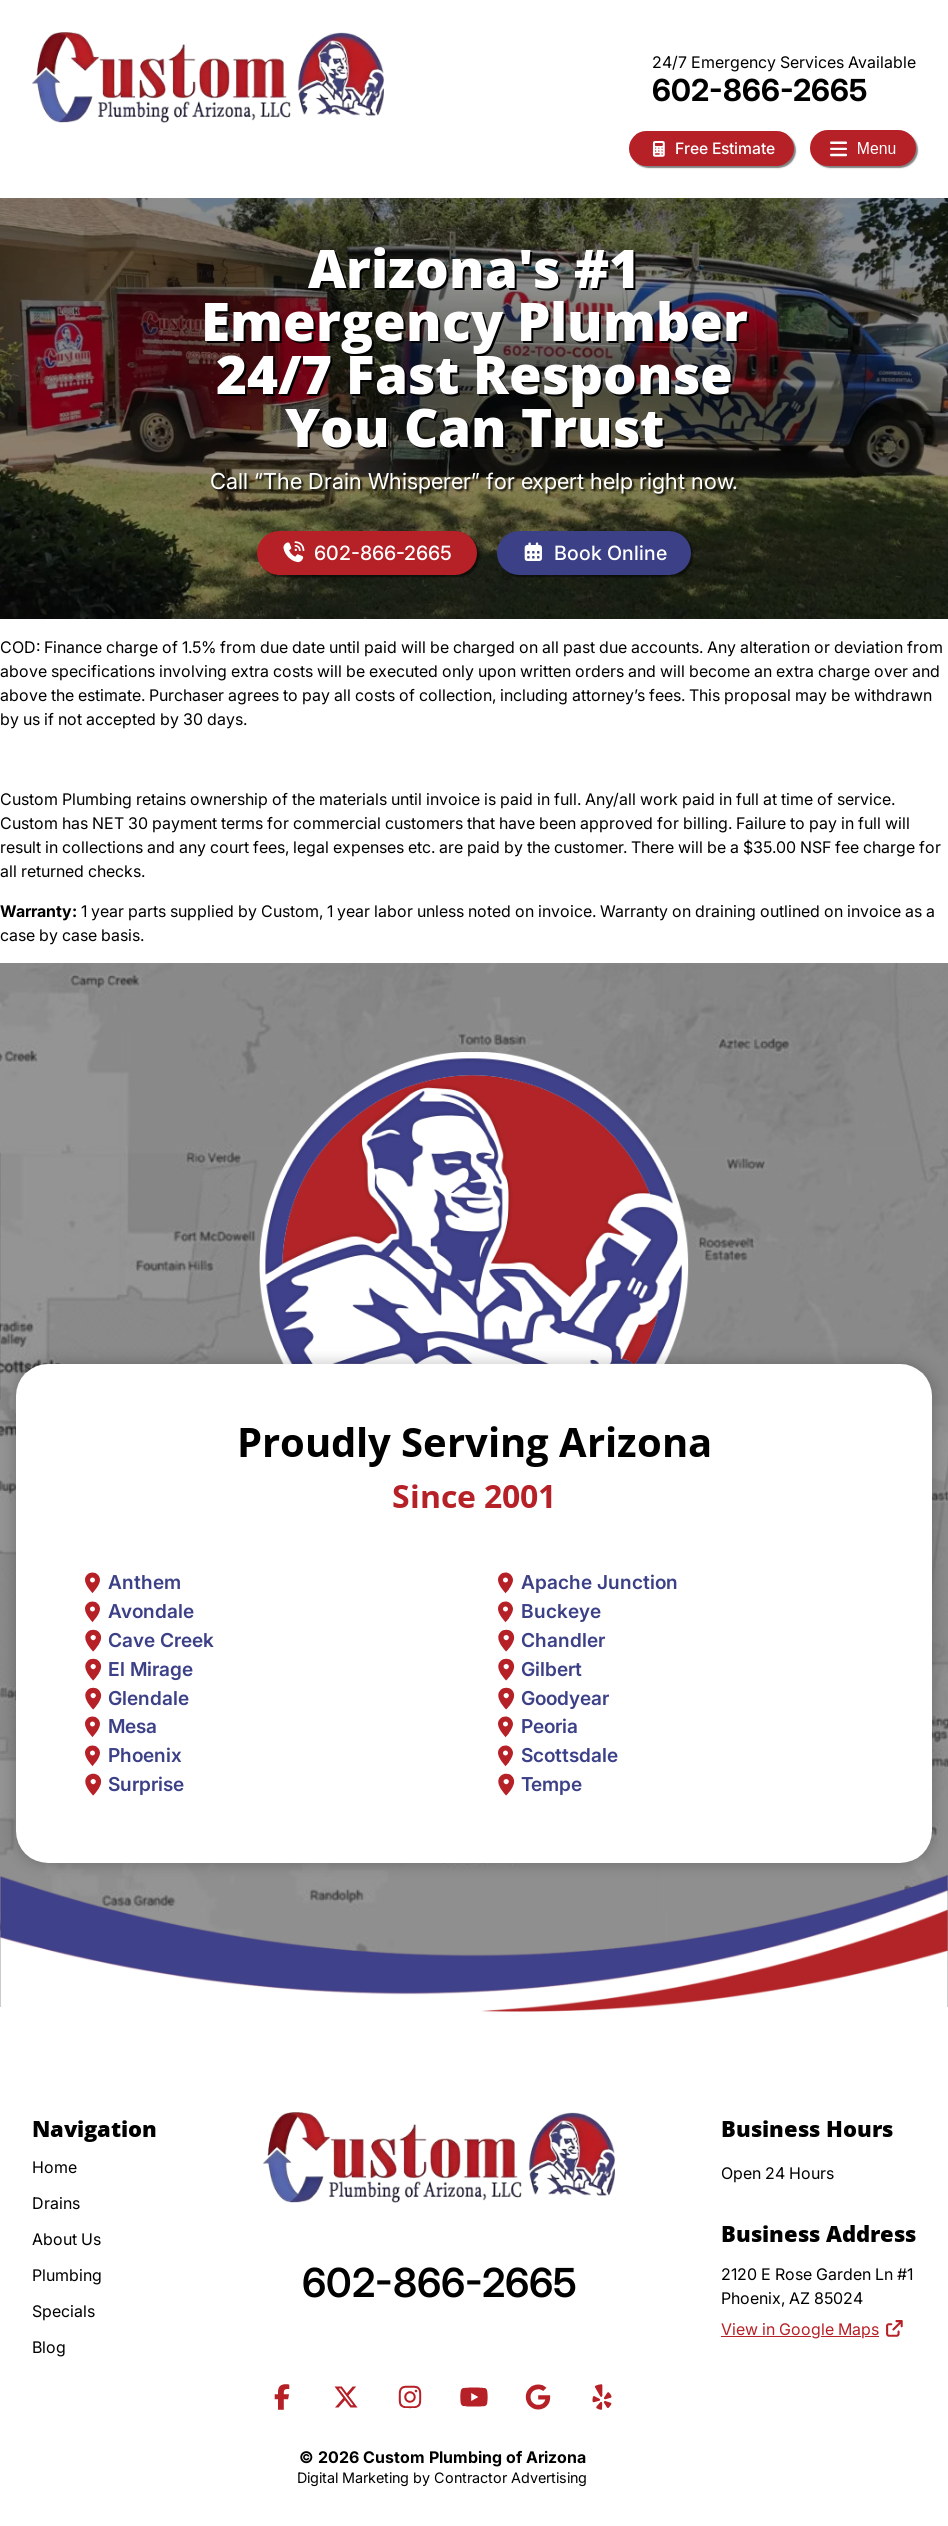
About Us (66, 2239)
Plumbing (67, 2275)
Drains (56, 2203)
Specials (63, 2311)
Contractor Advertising (510, 2477)
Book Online (595, 553)
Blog (49, 2347)
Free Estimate (708, 148)
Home (54, 2167)
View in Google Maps (813, 2329)
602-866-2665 (759, 90)
